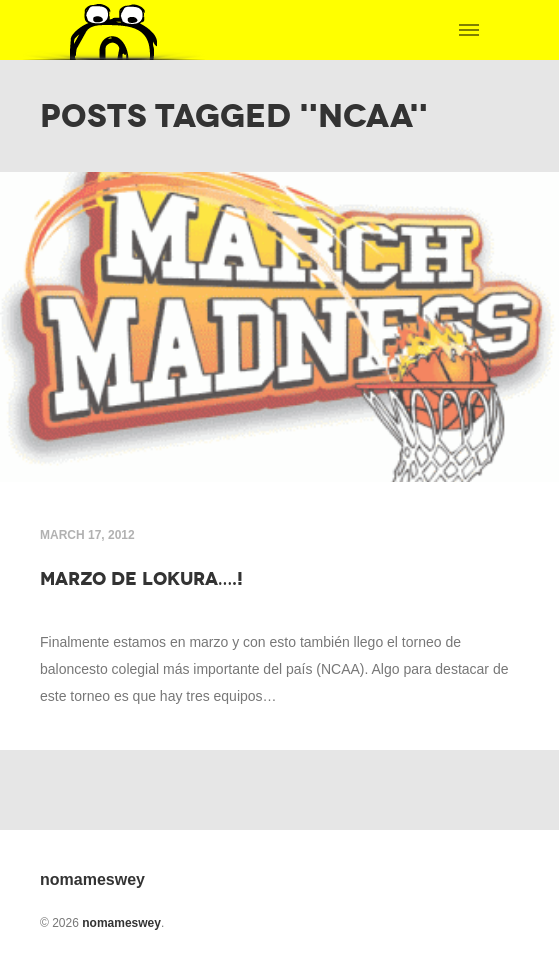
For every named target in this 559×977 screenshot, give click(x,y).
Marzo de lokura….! (141, 579)
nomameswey (121, 923)
